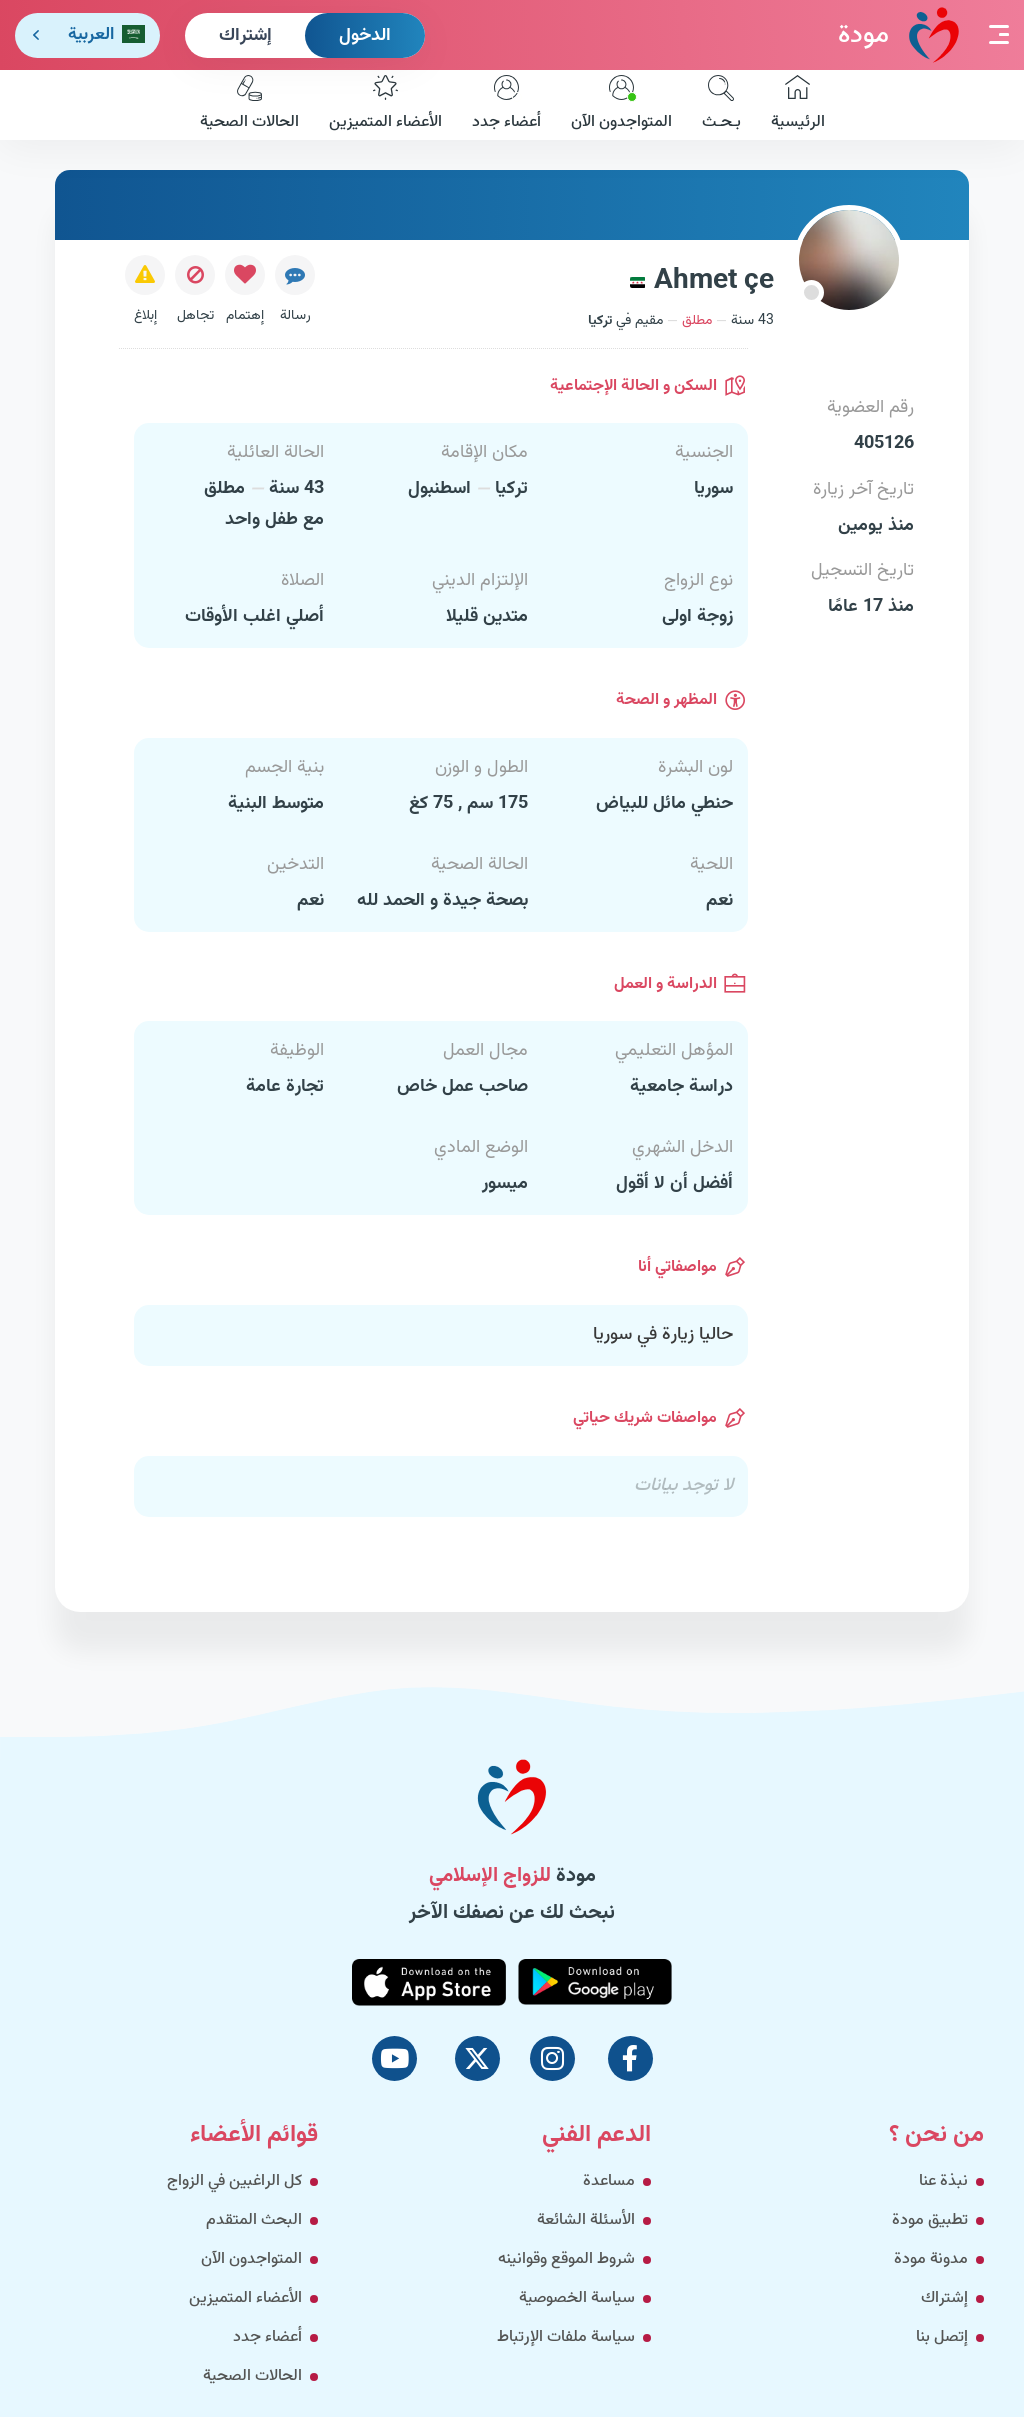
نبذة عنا (943, 2181)
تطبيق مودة (930, 2220)
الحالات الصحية (249, 105)
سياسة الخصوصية (577, 2298)
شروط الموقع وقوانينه (566, 2259)
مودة (898, 34)
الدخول (365, 36)
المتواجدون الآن (621, 105)
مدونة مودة (931, 2259)
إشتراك (245, 36)
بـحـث (721, 105)
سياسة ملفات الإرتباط (566, 2337)
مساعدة (609, 2181)
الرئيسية (798, 105)
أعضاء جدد (506, 105)
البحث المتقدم (254, 2220)
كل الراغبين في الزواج (234, 2181)
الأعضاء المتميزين (385, 105)
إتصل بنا (942, 2337)
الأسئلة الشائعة (586, 2220)
